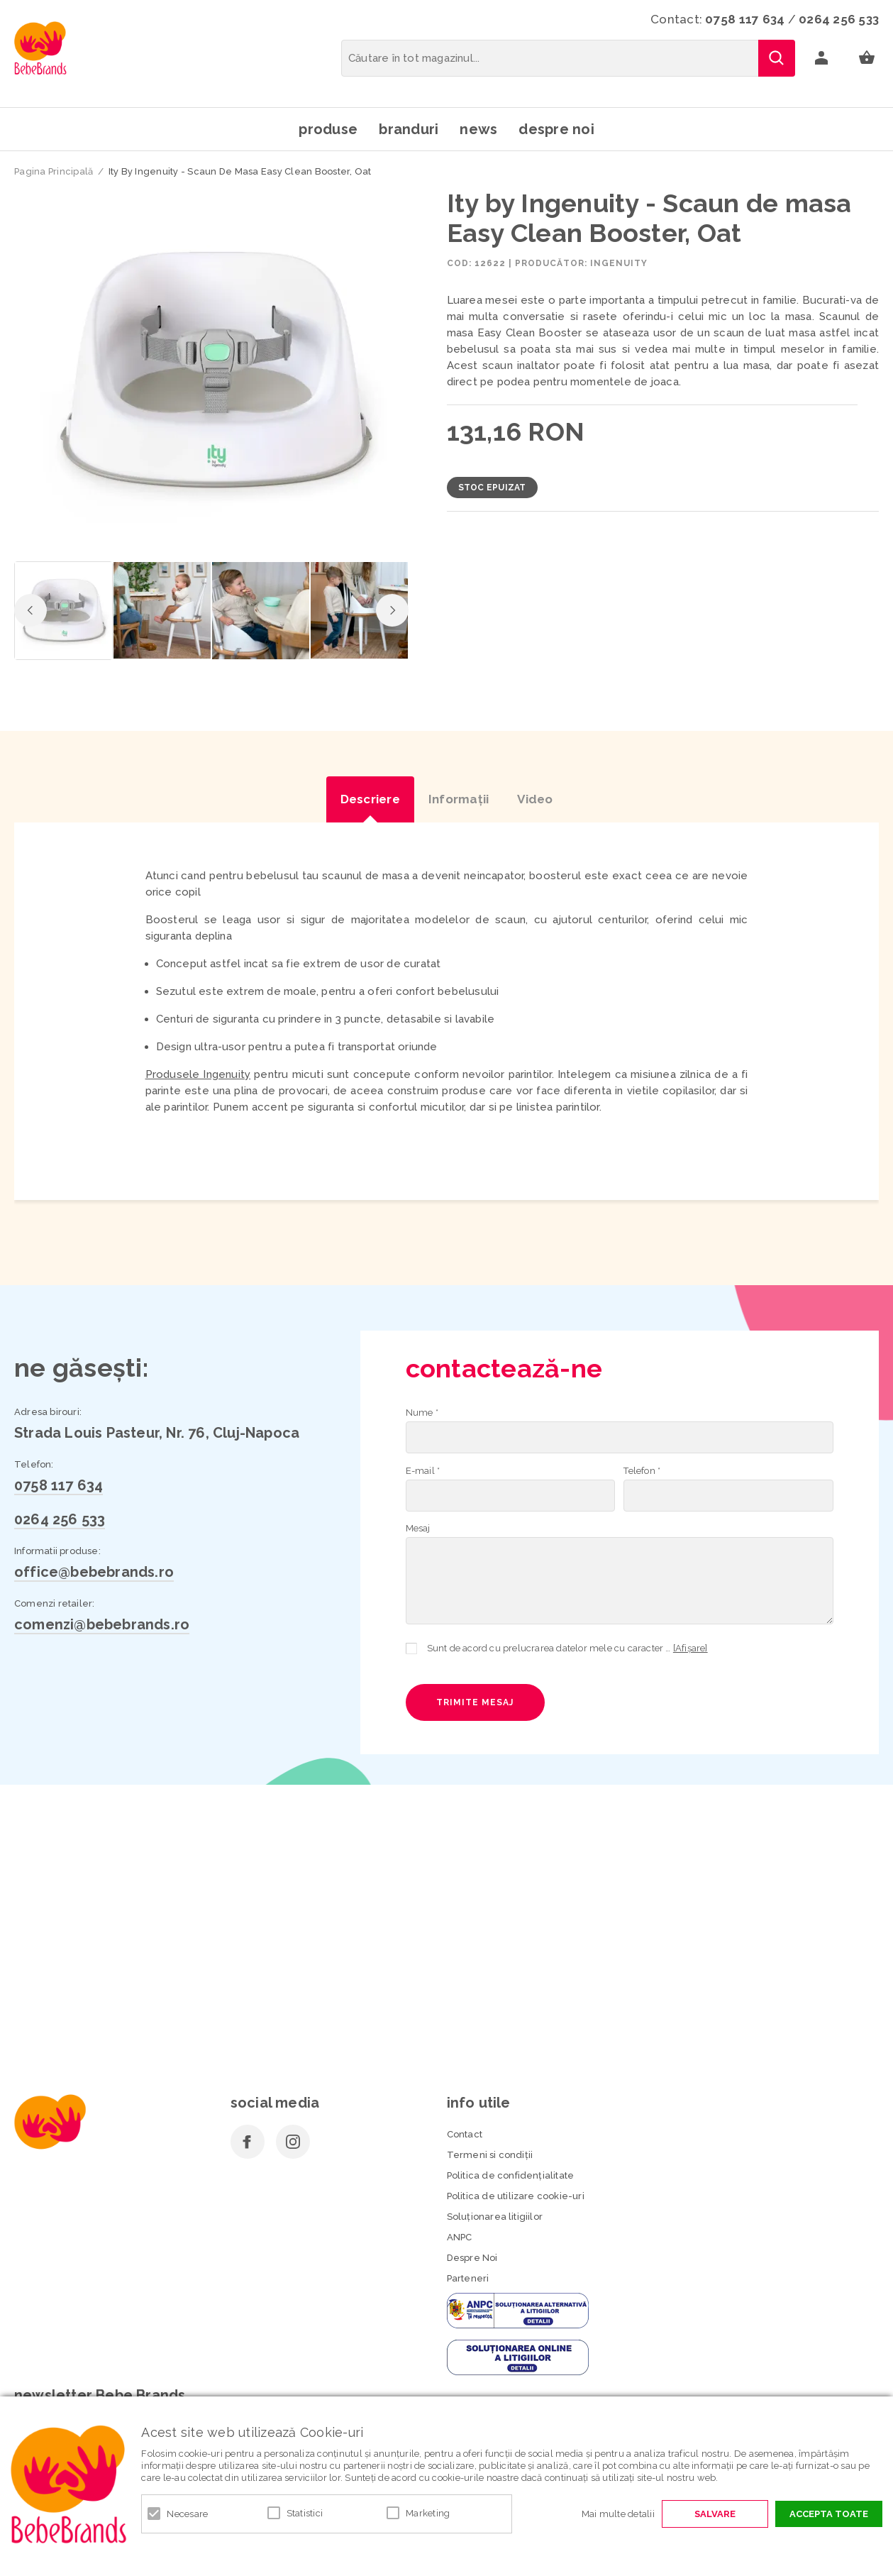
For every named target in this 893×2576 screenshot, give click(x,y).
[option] (211, 371)
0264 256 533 (839, 19)
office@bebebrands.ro (94, 1571)
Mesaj (418, 1528)
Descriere (370, 799)
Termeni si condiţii (490, 2155)
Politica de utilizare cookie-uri (515, 2196)
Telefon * (641, 1470)
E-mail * (423, 1470)
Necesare (187, 2514)
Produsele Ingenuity (198, 1074)
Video (535, 799)
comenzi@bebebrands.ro (101, 1624)
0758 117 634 (744, 19)
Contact (464, 2134)
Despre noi (556, 129)
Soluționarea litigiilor (495, 2216)
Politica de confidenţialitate (511, 2175)
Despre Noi (472, 2257)
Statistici (305, 2513)
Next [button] (392, 610)
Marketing (428, 2513)
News (478, 129)
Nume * (422, 1412)
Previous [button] (30, 610)
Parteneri (468, 2278)
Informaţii (458, 799)
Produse (328, 129)
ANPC (459, 2237)
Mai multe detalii (618, 2514)
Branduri (408, 129)
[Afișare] (690, 1648)
